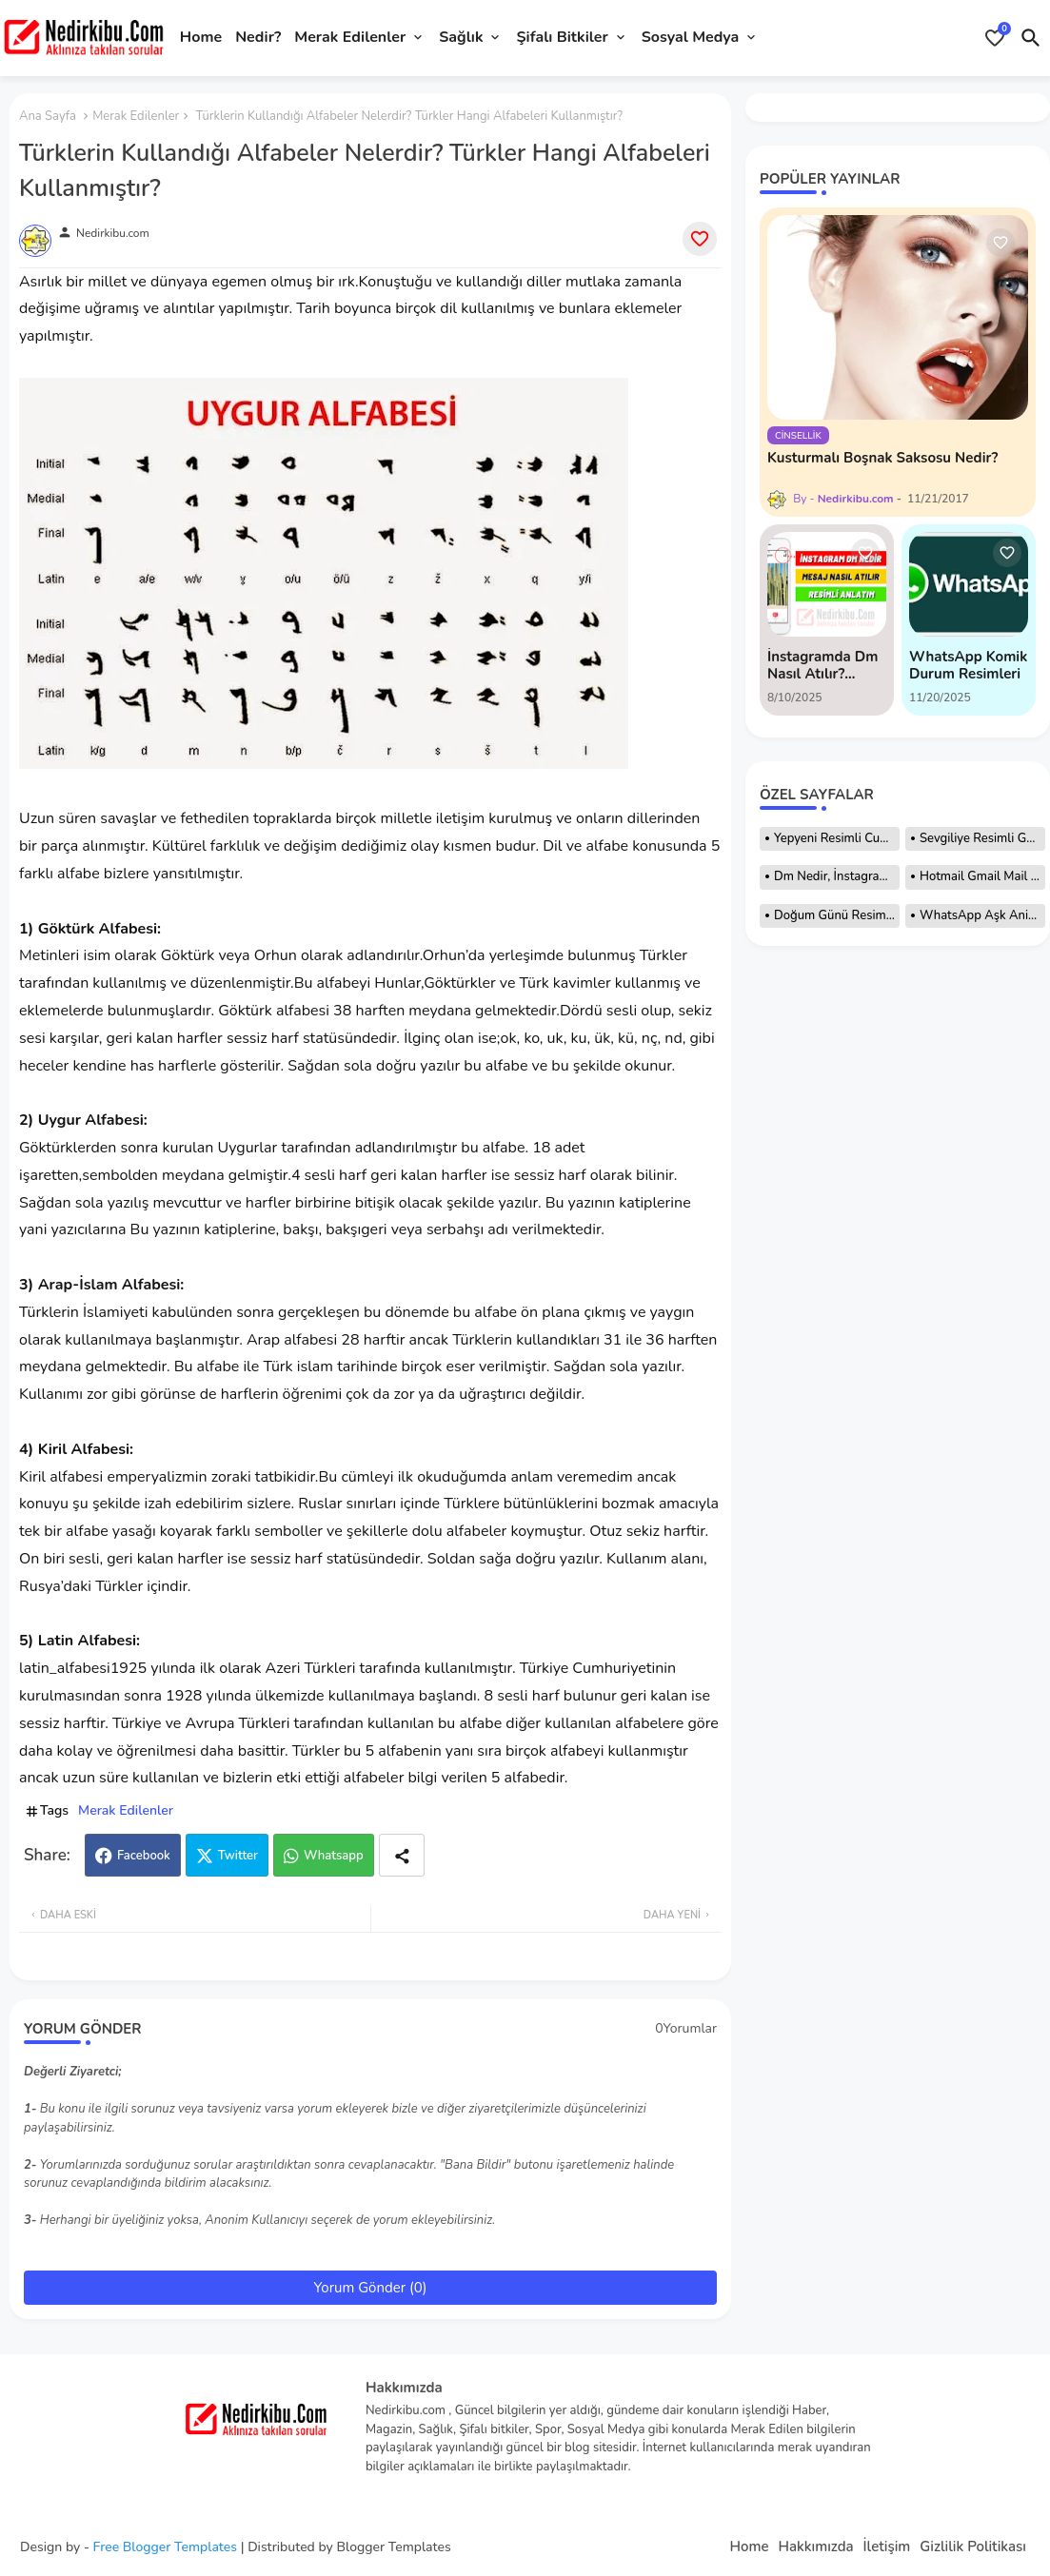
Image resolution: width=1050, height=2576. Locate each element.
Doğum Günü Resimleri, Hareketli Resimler (837, 915)
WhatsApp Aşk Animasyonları (982, 915)
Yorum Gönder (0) (370, 2287)
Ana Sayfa (47, 116)
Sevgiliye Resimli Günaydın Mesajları (982, 838)
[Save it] (700, 239)
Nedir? (258, 37)
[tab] (200, 38)
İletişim (887, 2547)
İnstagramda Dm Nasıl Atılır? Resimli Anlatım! (822, 665)
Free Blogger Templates (165, 2547)
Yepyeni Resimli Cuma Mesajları (837, 838)
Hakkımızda (815, 2547)
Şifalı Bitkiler (561, 37)
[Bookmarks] (994, 38)
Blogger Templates (393, 2547)
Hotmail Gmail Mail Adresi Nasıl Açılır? (982, 876)
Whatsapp (334, 1855)
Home (201, 37)
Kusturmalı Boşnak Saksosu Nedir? (882, 457)
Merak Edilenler (350, 37)
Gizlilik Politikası (973, 2547)
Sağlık (461, 37)
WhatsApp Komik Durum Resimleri (968, 665)
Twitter (238, 1855)
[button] (1031, 38)
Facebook (143, 1855)
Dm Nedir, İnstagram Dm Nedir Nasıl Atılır (837, 876)
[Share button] (402, 1855)
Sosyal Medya (691, 37)
